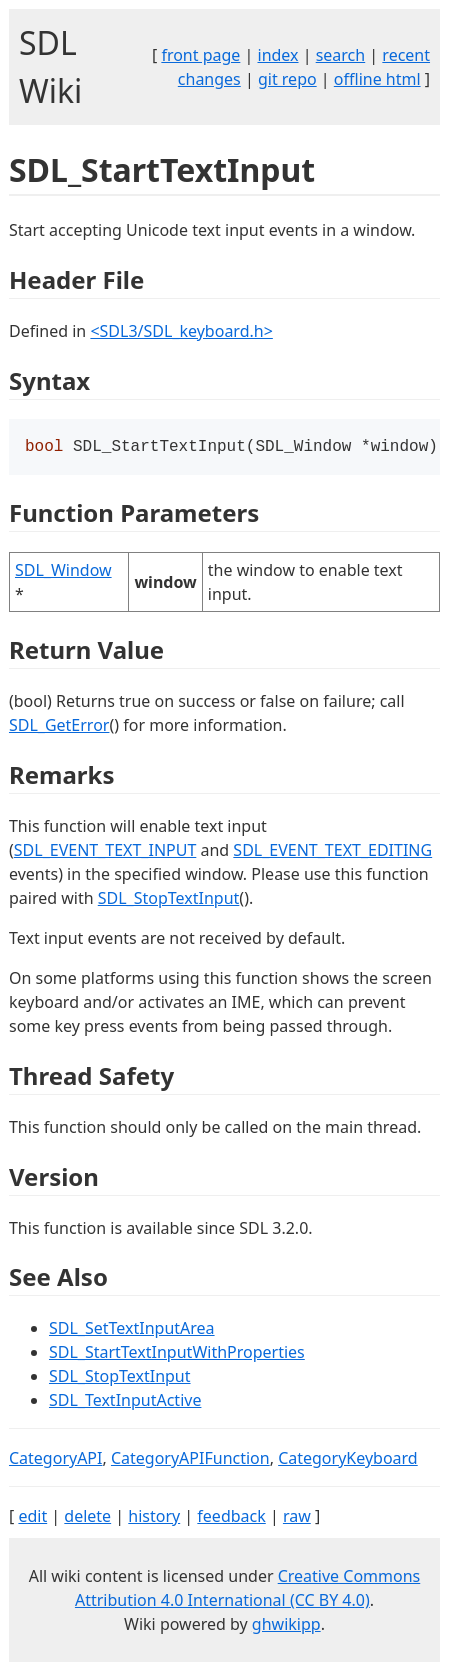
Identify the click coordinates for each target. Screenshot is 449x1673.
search (341, 55)
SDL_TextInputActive (125, 1402)
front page (200, 55)
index (278, 55)
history (154, 1518)
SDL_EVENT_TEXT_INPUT (105, 852)
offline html (377, 79)
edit (32, 1518)
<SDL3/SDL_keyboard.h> (181, 331)
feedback (231, 1518)
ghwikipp (286, 1626)
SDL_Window (63, 572)
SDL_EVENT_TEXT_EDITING (332, 852)
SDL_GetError (59, 727)
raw (297, 1518)
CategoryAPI (56, 1460)
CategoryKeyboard (348, 1460)
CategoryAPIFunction (190, 1460)
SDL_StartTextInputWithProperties (177, 1354)
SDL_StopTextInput (169, 900)
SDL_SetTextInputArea (132, 1330)
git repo (287, 79)
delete (87, 1518)
